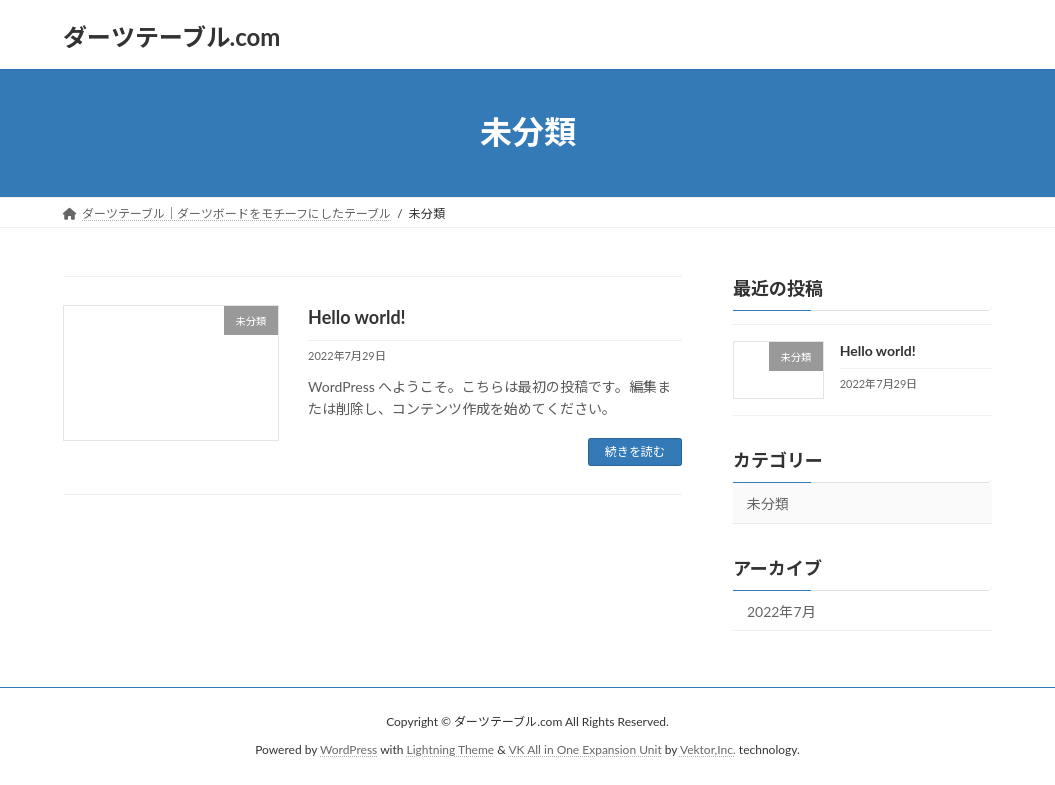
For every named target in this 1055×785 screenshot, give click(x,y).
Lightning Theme (451, 749)
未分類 (768, 502)
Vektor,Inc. (708, 749)
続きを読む (635, 451)
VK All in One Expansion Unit (584, 749)
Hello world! (357, 317)
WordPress (348, 749)
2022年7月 (781, 610)
